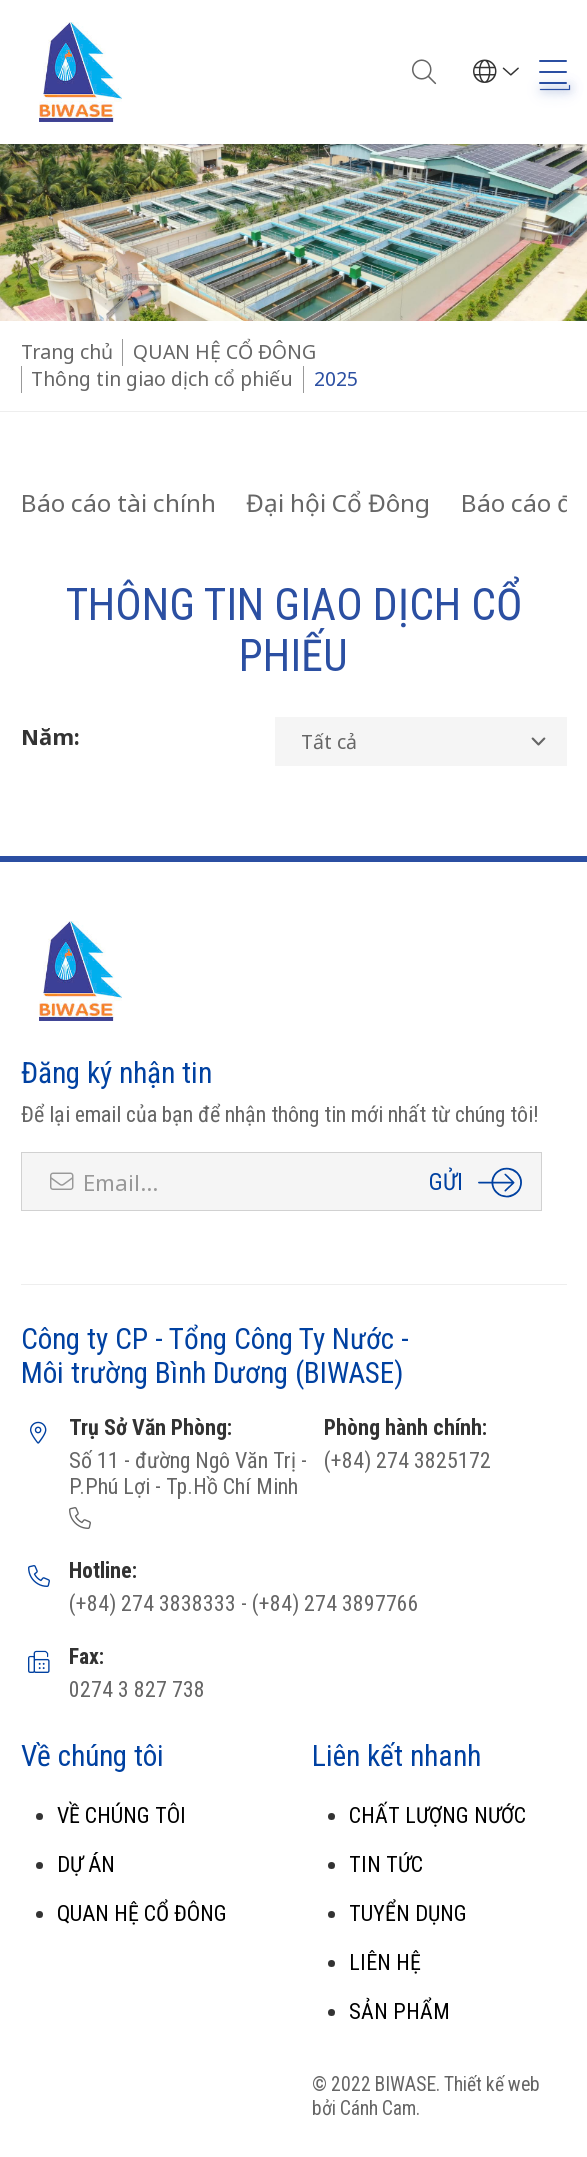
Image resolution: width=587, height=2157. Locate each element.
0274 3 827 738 (137, 1689)
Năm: (50, 736)
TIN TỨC (386, 1864)
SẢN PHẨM (399, 2011)
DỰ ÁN (86, 1864)
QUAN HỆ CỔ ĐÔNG (142, 1913)
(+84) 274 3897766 (333, 1603)
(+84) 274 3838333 (152, 1603)
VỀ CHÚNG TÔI (121, 1815)
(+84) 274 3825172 (407, 1460)
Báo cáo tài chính (118, 502)
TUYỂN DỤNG (408, 1913)
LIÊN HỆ (385, 1962)
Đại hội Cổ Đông (338, 502)
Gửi (446, 1181)
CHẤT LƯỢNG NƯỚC (437, 1815)
